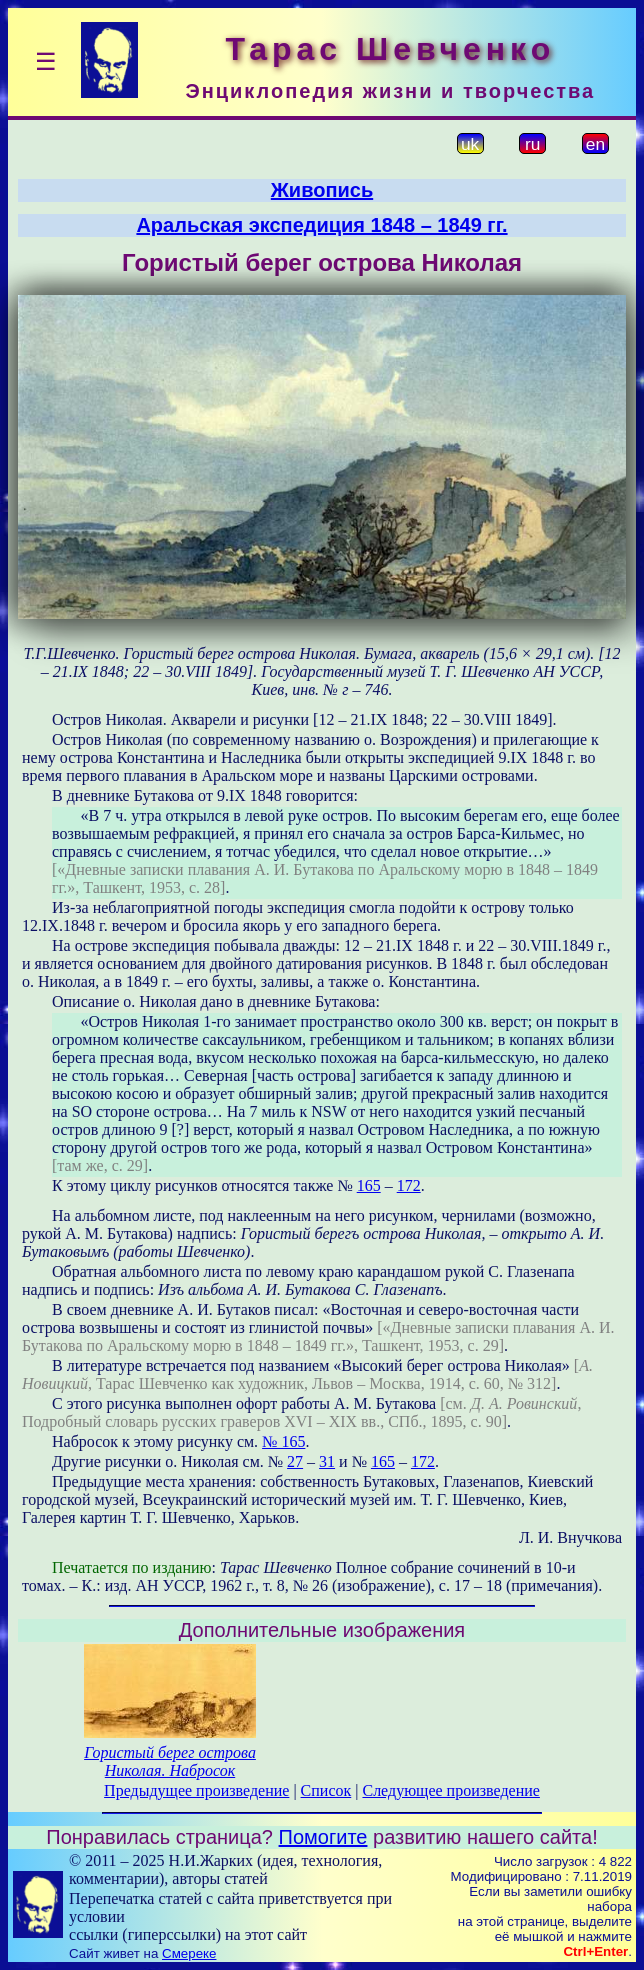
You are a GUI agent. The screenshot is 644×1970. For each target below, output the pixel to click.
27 (295, 1461)
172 (409, 1185)
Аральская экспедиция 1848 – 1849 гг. (321, 225)
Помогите (323, 1837)
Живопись (322, 190)
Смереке (189, 1953)
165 (369, 1185)
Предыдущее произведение (196, 1790)
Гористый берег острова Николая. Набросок (170, 1761)
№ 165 (283, 1441)
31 (327, 1461)
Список (326, 1790)
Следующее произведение (450, 1790)
